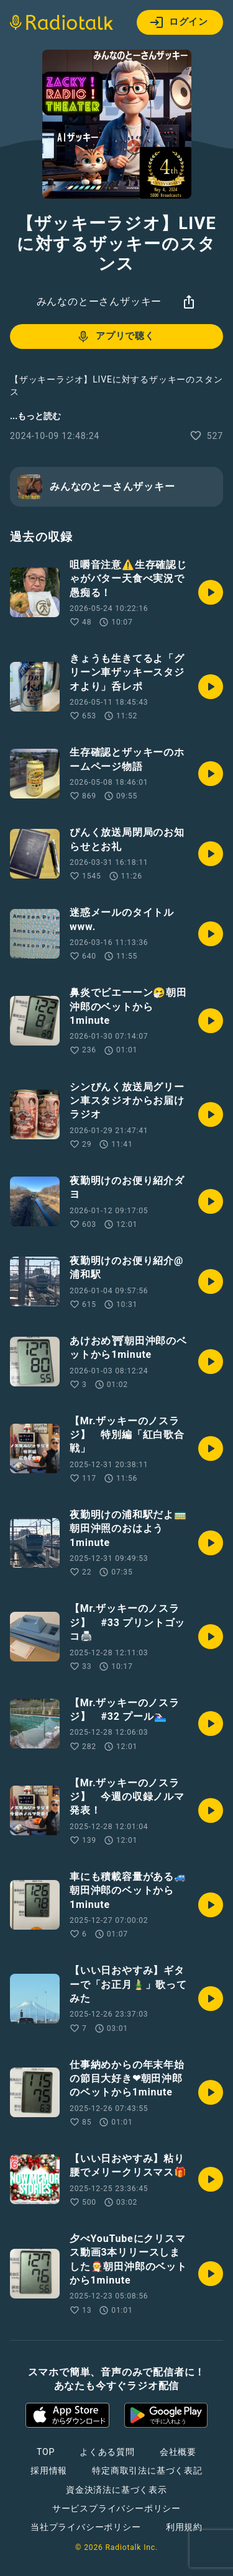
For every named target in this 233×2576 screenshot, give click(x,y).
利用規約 (184, 2527)
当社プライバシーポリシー (85, 2527)
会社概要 (178, 2452)
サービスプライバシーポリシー (116, 2508)
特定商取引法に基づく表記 (147, 2470)
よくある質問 (107, 2452)
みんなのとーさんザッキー (99, 301)
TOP (46, 2452)
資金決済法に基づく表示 (116, 2490)
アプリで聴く (115, 336)
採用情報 (48, 2470)
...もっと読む (35, 416)
